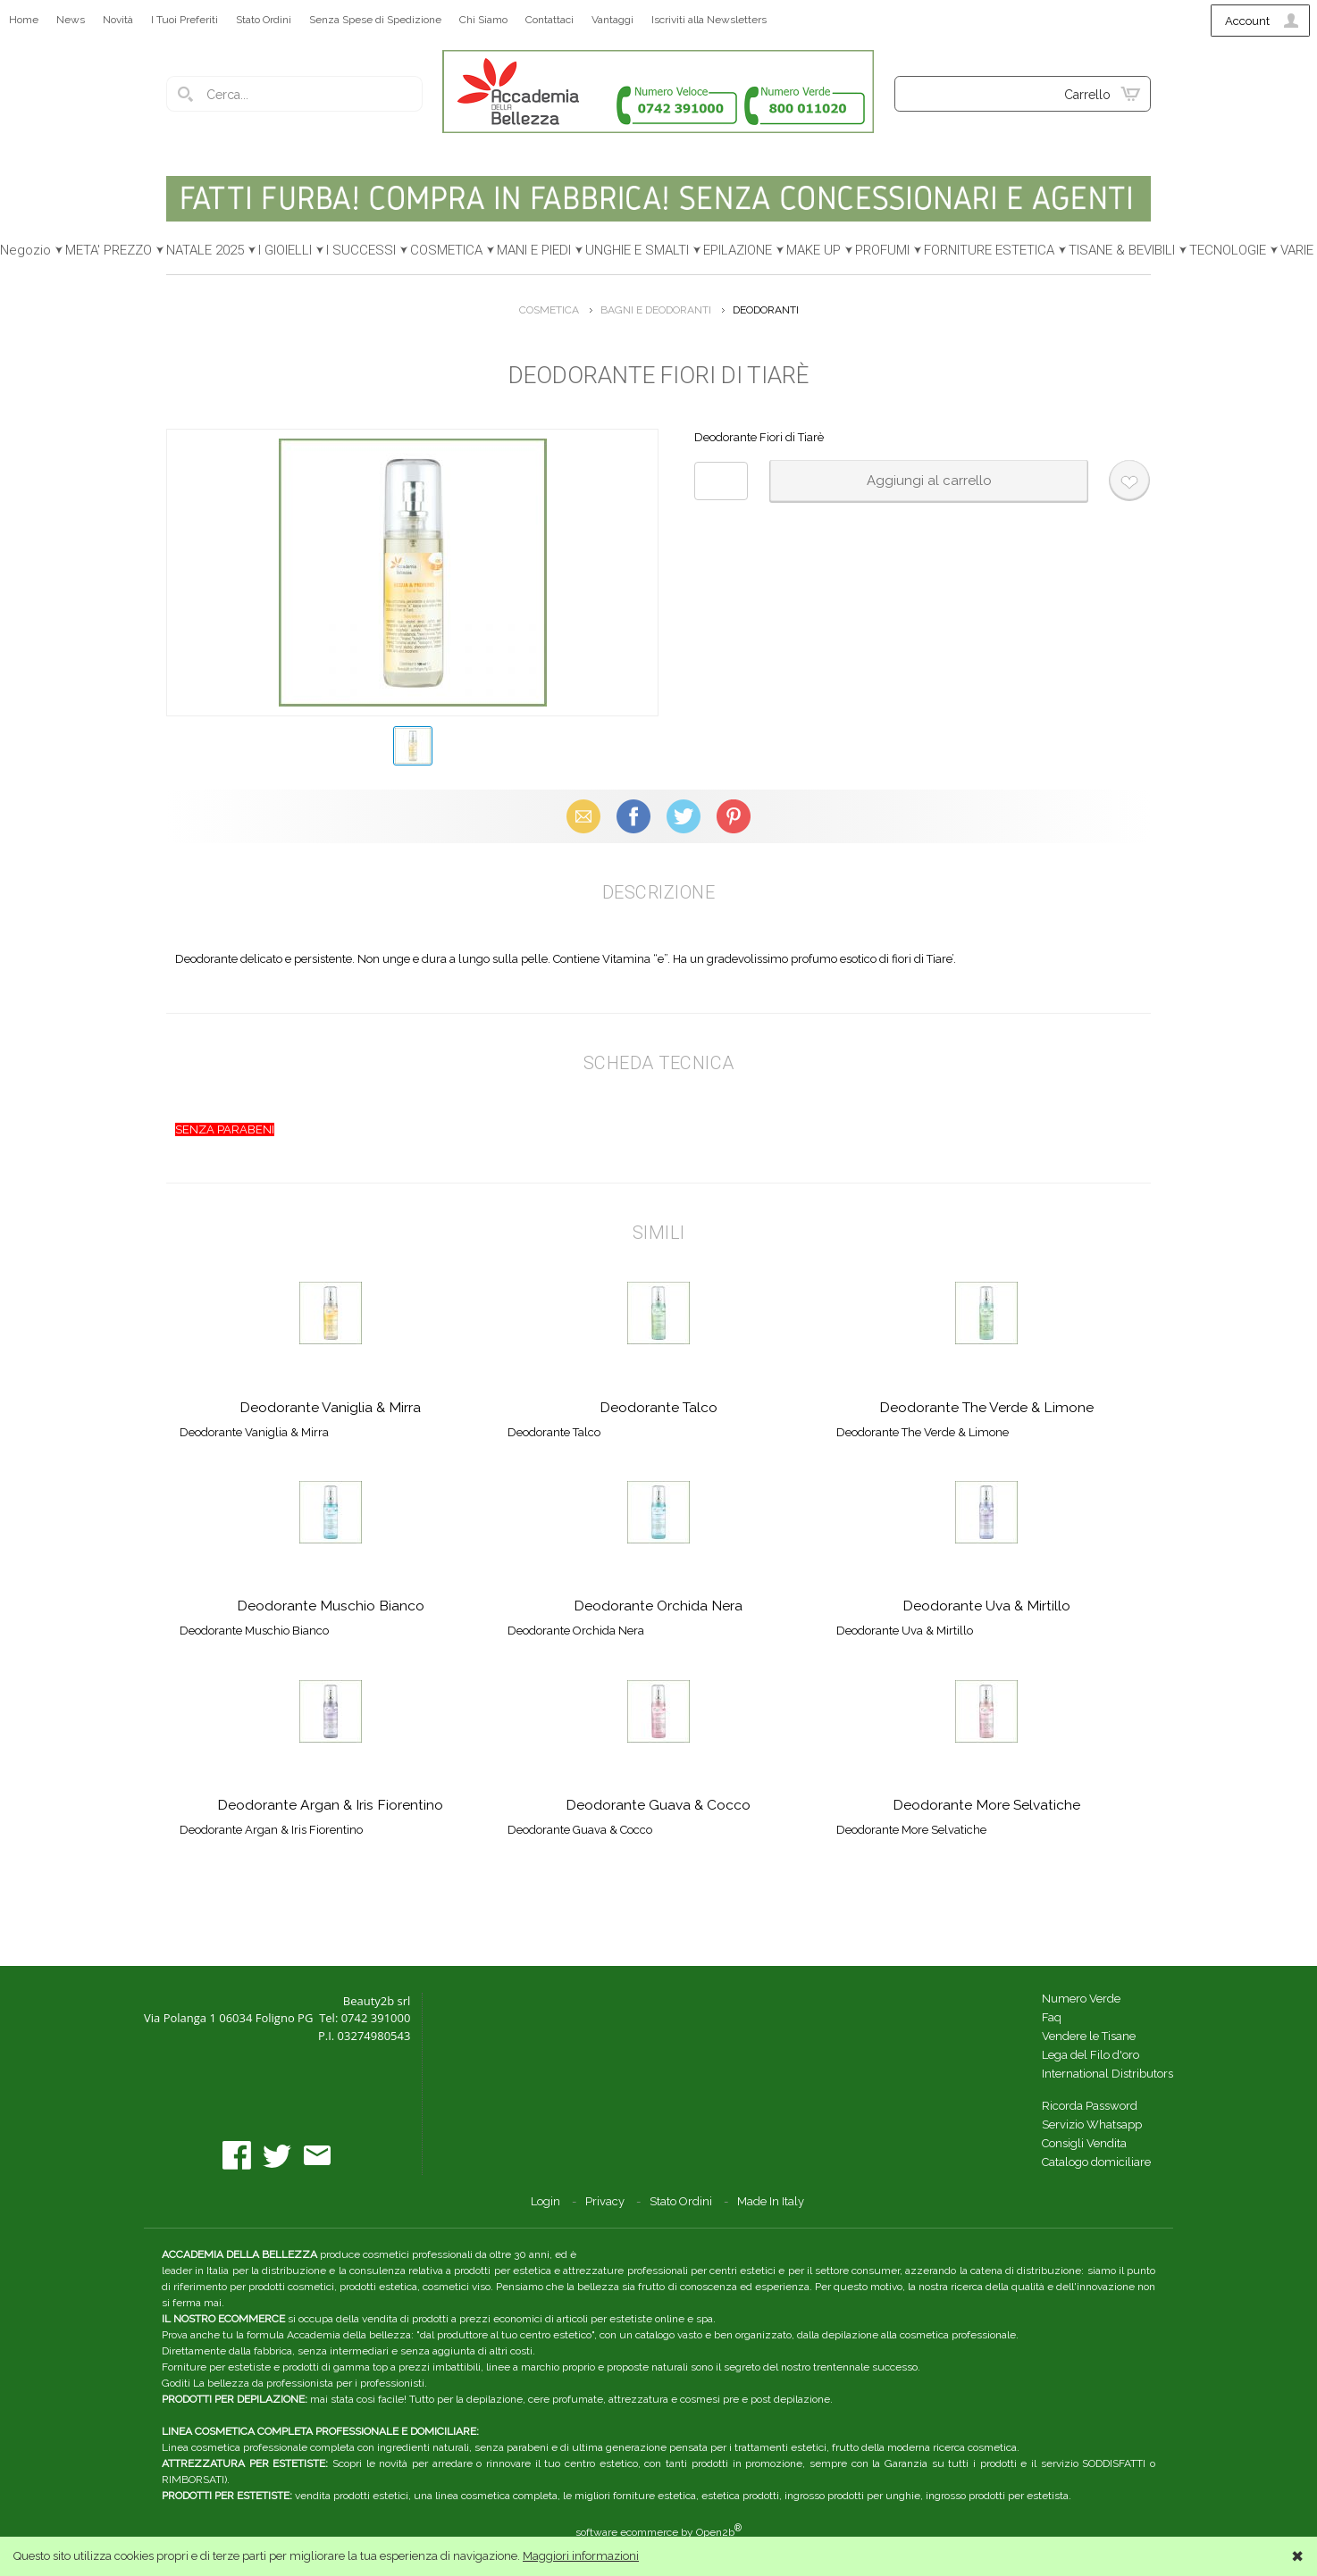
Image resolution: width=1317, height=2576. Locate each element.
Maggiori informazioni (581, 2556)
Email (584, 816)
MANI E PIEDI (534, 250)
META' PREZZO (108, 250)
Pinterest (733, 816)
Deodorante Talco (658, 1407)
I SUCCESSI (361, 250)
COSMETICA (446, 250)
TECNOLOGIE (1227, 250)
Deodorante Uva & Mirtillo (986, 1605)
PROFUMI (882, 250)
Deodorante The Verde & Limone (986, 1407)
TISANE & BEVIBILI (1122, 250)
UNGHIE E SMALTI (637, 250)
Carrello (1087, 95)
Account (1247, 21)
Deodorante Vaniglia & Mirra (330, 1407)
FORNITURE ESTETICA (989, 250)
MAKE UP (813, 250)
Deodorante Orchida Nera (658, 1605)
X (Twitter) (683, 816)
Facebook (633, 816)
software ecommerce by (658, 2532)
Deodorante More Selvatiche (986, 1804)
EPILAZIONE (737, 250)
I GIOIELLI (285, 250)
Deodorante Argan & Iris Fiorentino (330, 1804)
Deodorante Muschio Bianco (330, 1605)
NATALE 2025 (205, 250)
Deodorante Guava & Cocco (658, 1804)
